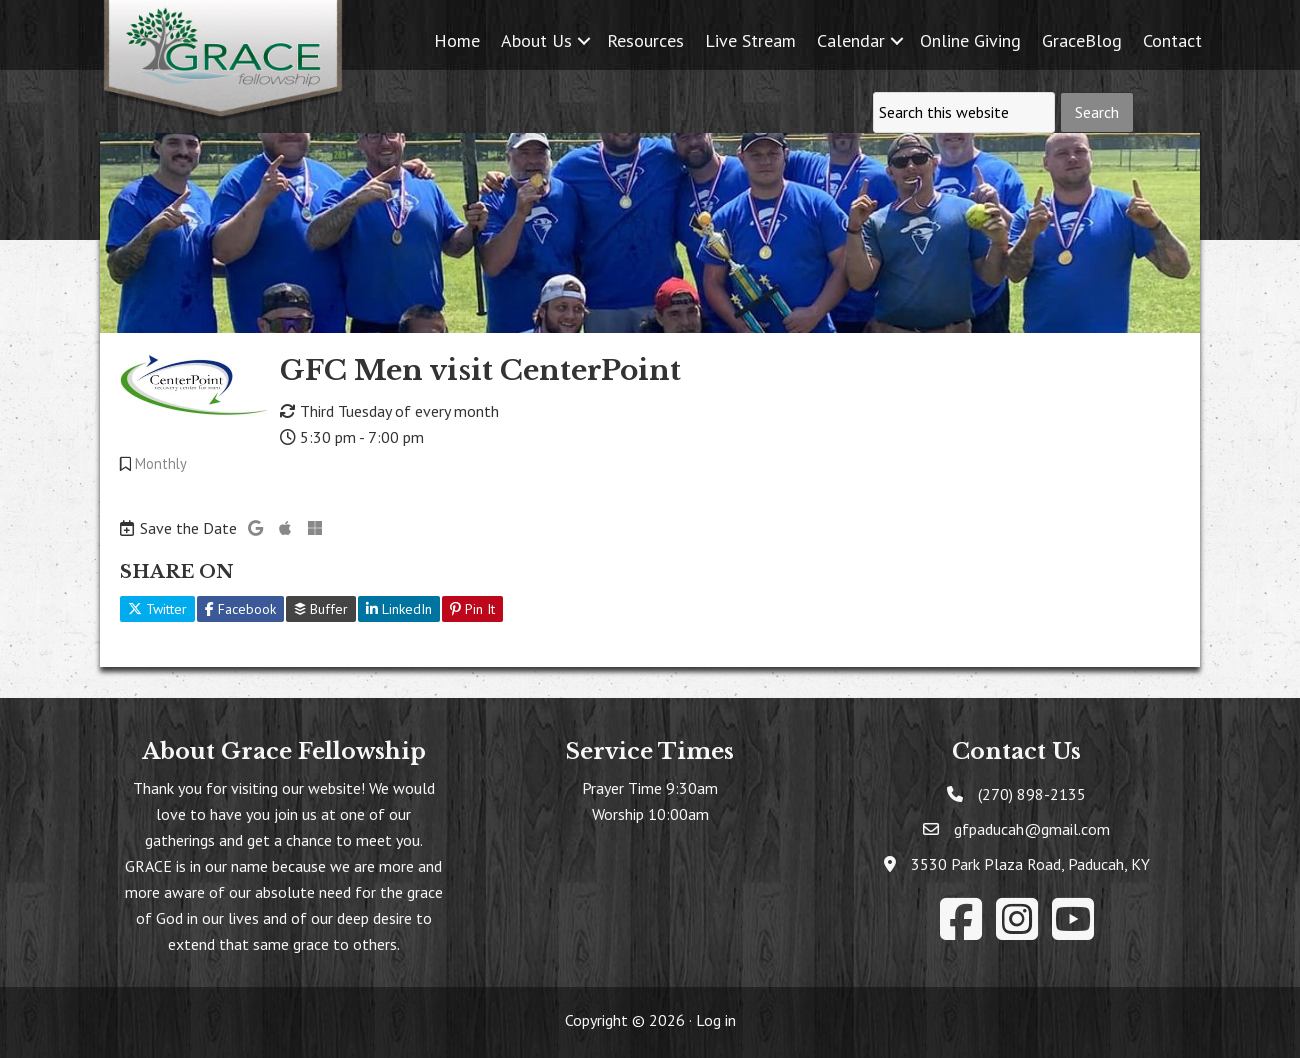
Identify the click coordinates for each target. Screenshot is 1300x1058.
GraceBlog (1082, 40)
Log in (716, 1020)
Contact (1172, 40)
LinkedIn (399, 609)
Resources (645, 40)
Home (457, 40)
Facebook (240, 609)
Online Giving (970, 40)
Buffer (321, 609)
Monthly (161, 463)
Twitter (157, 609)
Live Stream (750, 40)
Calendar (851, 40)
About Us (536, 40)
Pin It (472, 609)
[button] (584, 40)
